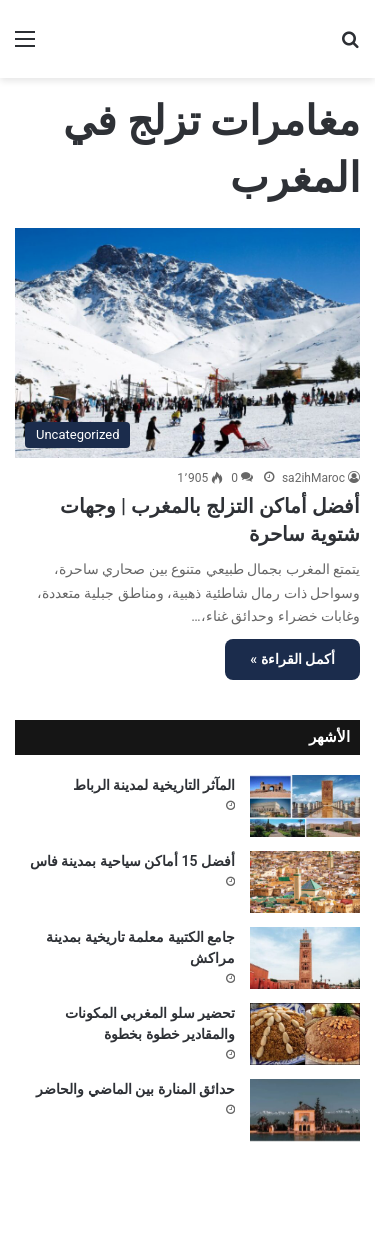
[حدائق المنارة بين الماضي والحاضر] (305, 1110)
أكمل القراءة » (292, 659)
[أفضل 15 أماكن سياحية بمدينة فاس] (305, 882)
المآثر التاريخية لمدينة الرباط (154, 785)
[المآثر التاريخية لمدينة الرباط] (305, 806)
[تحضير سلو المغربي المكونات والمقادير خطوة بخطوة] (305, 1034)
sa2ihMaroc (313, 478)
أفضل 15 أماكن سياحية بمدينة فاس (132, 861)
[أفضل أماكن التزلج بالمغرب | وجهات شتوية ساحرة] (187, 343)
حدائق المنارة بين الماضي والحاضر (135, 1089)
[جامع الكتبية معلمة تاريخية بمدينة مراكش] (305, 958)
